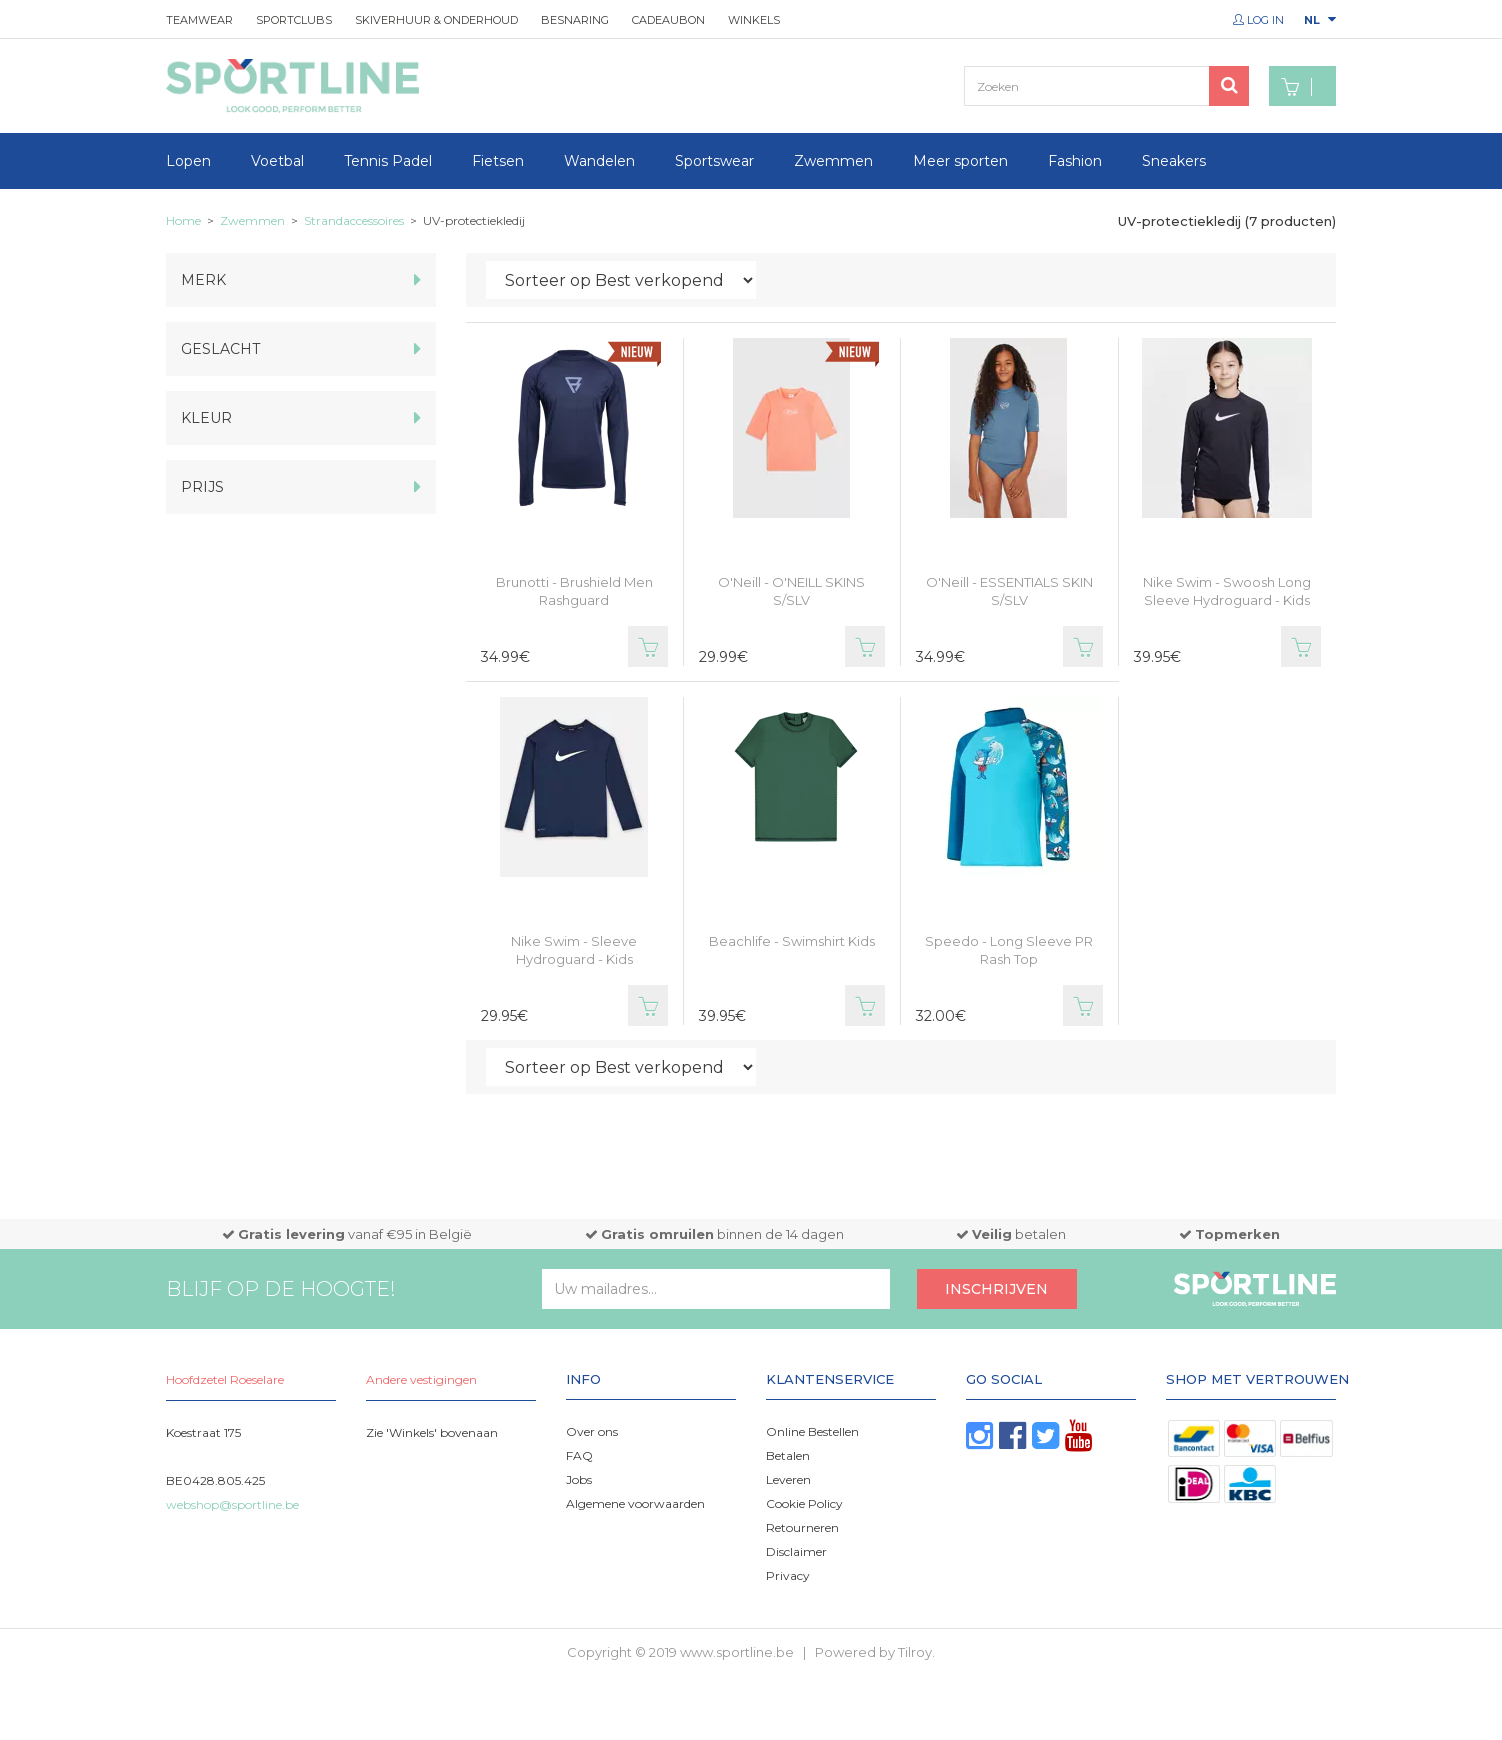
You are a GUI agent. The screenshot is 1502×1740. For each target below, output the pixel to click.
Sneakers (1174, 161)
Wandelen (599, 161)
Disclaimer (796, 1551)
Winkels (754, 20)
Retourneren (802, 1527)
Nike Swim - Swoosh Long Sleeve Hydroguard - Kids (1227, 591)
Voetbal (277, 161)
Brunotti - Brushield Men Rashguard (574, 591)
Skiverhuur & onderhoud (436, 20)
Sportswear (714, 161)
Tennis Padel (388, 161)
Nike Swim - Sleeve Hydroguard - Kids (574, 950)
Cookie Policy (804, 1503)
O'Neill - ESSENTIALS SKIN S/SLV (1009, 591)
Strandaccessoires (354, 220)
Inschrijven (996, 1289)
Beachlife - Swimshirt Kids (792, 941)
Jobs (579, 1479)
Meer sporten (960, 161)
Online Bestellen (812, 1431)
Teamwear (199, 20)
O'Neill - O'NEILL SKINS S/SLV (791, 591)
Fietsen (498, 161)
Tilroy (915, 1652)
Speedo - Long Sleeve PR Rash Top (1009, 950)
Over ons (592, 1431)
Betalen (788, 1455)
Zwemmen (833, 161)
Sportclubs (294, 20)
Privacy (788, 1575)
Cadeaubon (668, 20)
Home (183, 220)
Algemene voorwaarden (635, 1503)
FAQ (579, 1455)
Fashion (1075, 161)
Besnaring (575, 20)
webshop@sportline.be (232, 1504)
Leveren (788, 1479)
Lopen (188, 161)
